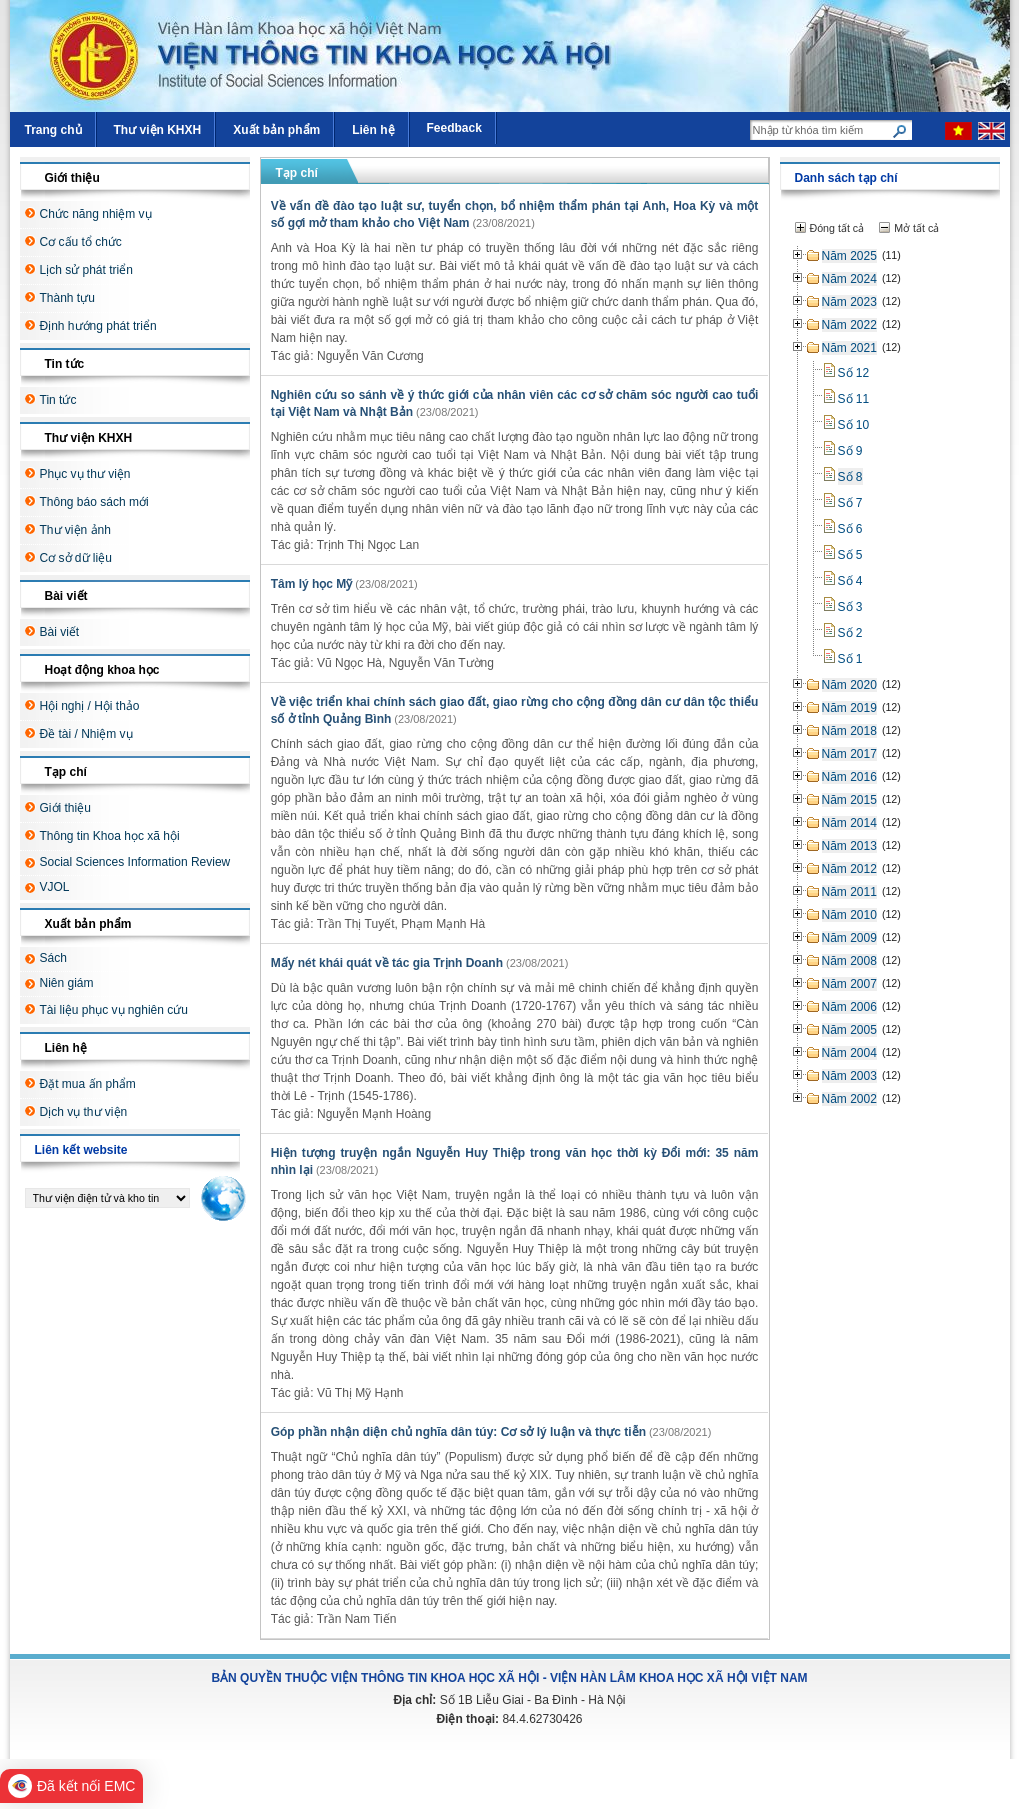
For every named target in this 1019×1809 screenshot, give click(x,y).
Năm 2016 (849, 777)
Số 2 (850, 633)
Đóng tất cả (837, 228)
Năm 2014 (849, 823)
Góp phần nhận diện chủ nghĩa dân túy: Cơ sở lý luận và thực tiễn (458, 1432)
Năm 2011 (849, 892)
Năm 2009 (849, 938)
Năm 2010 (849, 915)
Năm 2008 (849, 961)
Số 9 (850, 451)
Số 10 (854, 425)
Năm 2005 (849, 1030)
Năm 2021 (849, 348)
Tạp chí (297, 173)
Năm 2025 (849, 256)
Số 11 (854, 399)
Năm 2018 (849, 731)
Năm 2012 (849, 869)
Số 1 (850, 659)
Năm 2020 (849, 685)
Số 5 (850, 555)
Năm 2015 (849, 800)
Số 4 (850, 581)
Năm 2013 (849, 846)
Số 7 (850, 503)
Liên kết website (81, 1150)
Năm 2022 (849, 325)
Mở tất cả (916, 228)
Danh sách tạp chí (846, 178)
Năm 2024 (849, 279)
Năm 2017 (849, 754)
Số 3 (850, 607)
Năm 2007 (849, 984)
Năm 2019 (849, 708)
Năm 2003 (849, 1076)
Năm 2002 (849, 1099)
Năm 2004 (849, 1053)
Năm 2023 (849, 302)
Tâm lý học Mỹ (312, 584)
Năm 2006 (849, 1007)
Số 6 (850, 529)
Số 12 (854, 373)
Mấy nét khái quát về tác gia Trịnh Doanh (387, 963)
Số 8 (850, 477)
